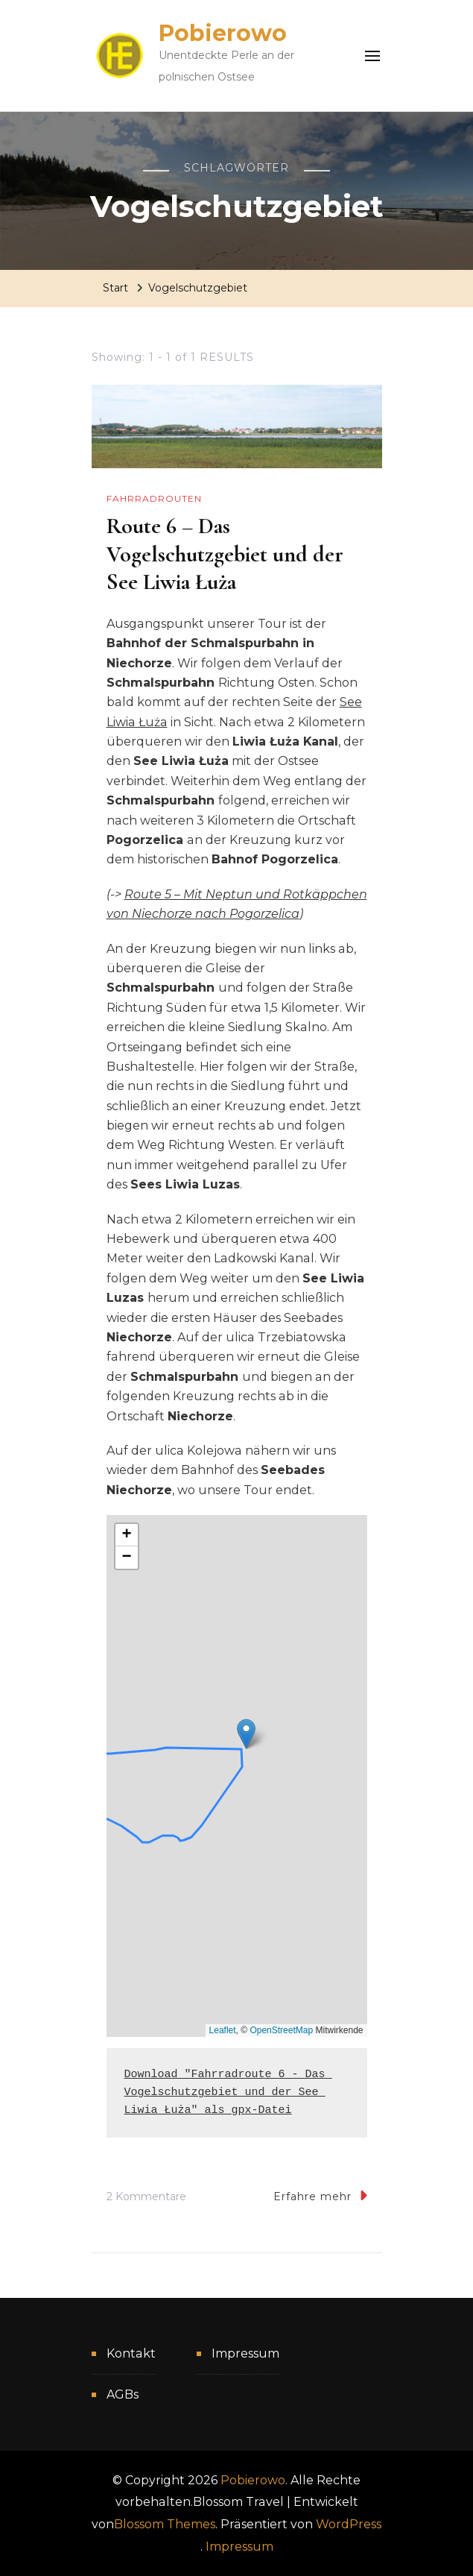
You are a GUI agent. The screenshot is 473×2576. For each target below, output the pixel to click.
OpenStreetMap (281, 2030)
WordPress (348, 2524)
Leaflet (222, 2030)
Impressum (245, 2353)
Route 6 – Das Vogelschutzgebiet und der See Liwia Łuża (225, 554)
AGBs (123, 2394)
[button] (246, 1734)
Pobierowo (223, 33)
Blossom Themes (164, 2524)
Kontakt (131, 2353)
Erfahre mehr (320, 2195)
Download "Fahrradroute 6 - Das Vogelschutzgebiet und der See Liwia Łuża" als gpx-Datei (228, 2092)
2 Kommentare (146, 2197)
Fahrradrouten (154, 498)
